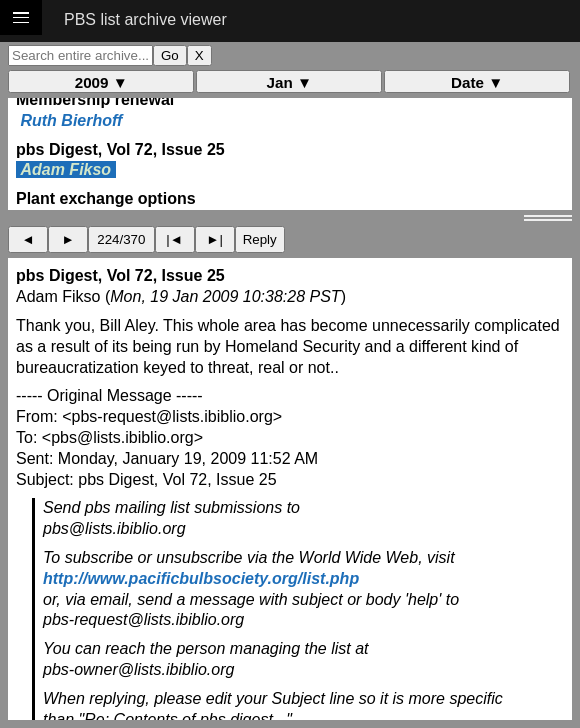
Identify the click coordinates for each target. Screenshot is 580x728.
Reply (260, 239)
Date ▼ (477, 82)
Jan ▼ (289, 82)
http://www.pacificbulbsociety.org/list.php (201, 578)
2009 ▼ (101, 82)
